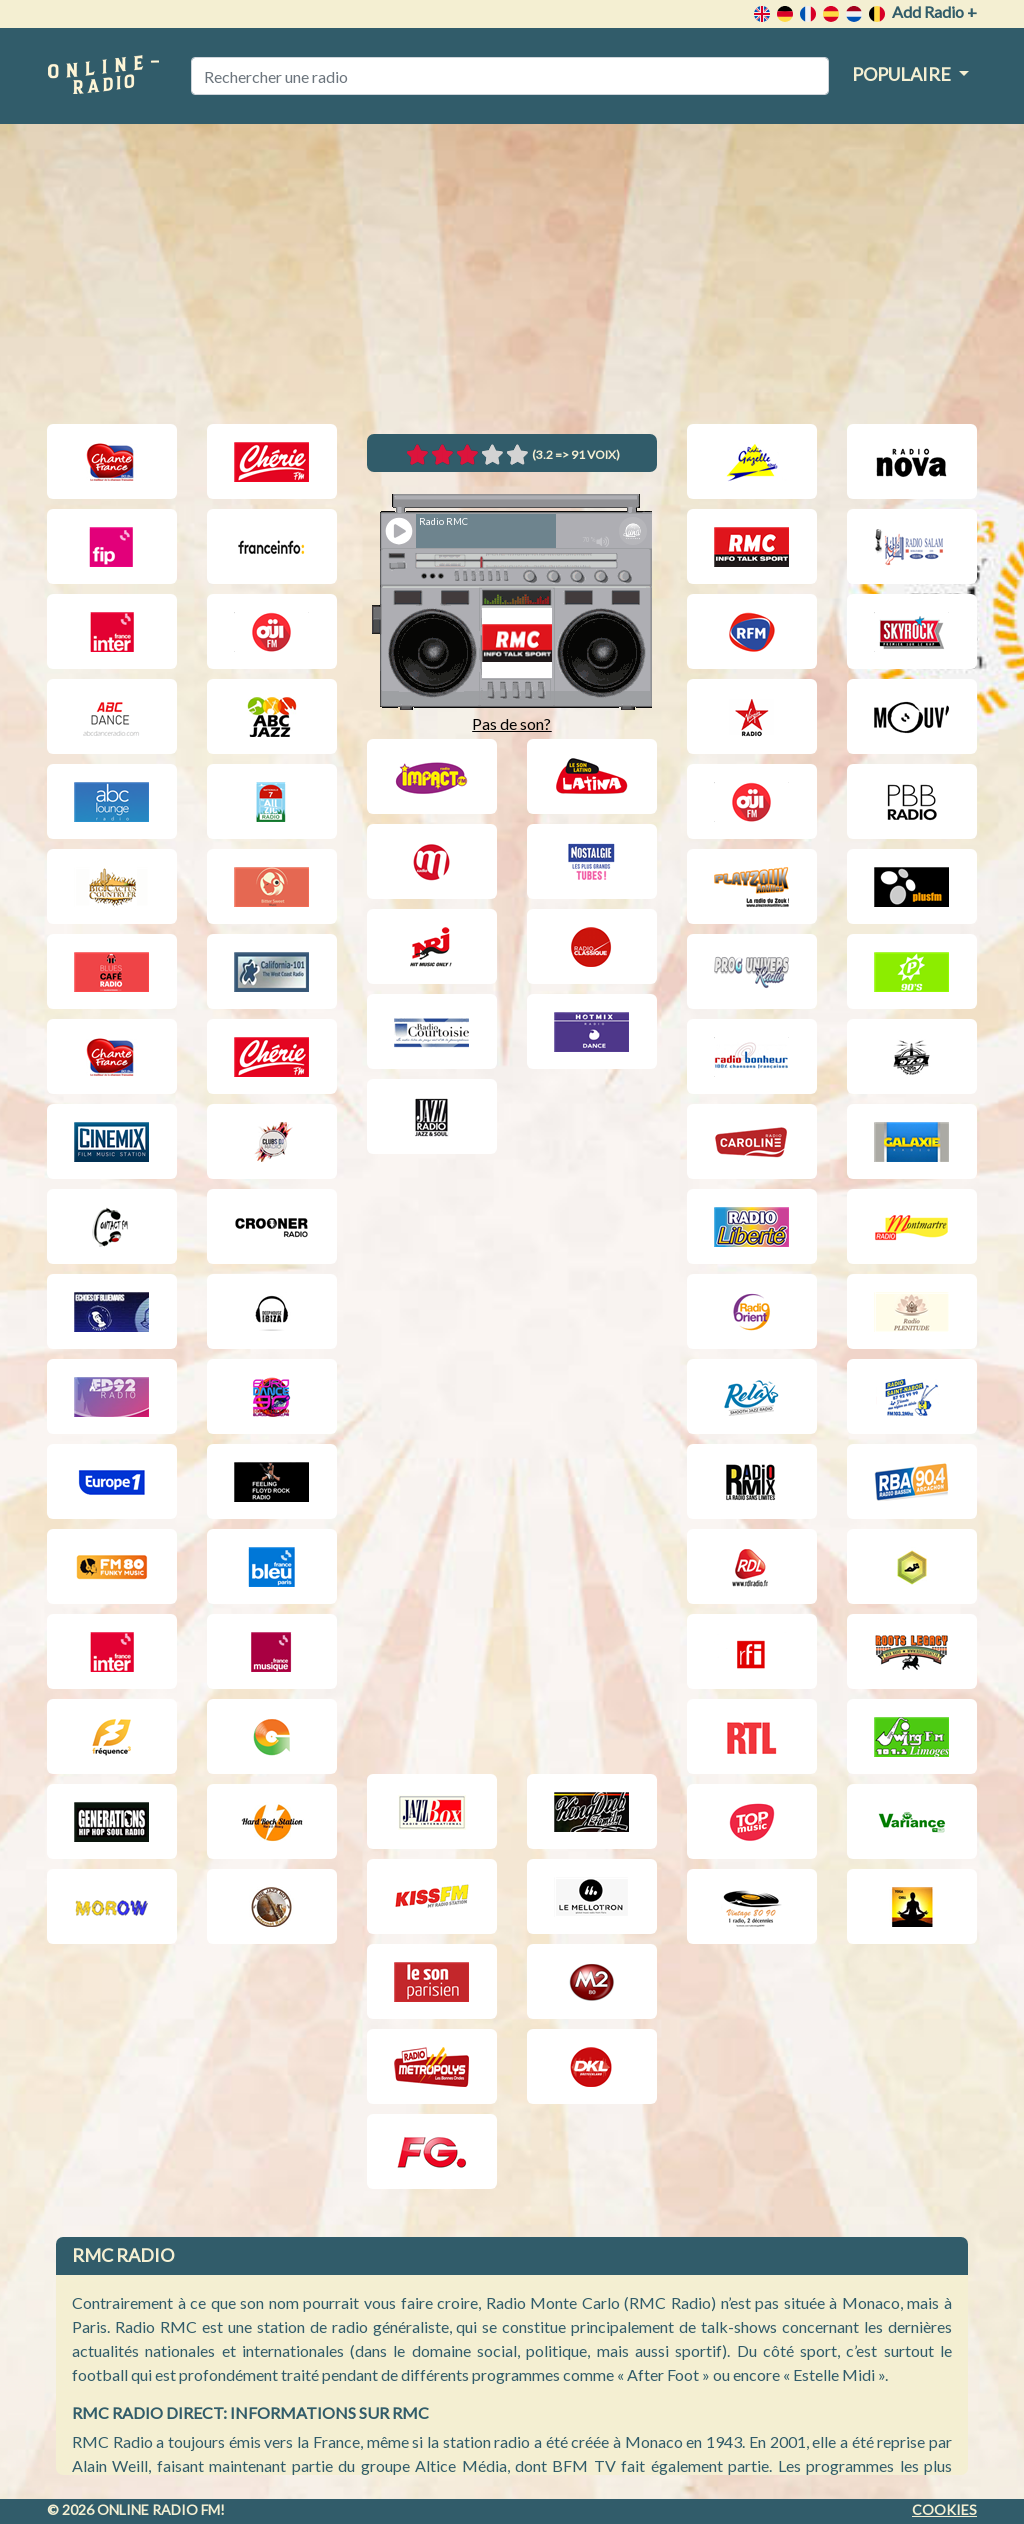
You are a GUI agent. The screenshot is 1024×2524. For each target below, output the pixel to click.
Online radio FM (158, 2509)
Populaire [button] (903, 74)
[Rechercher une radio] (510, 76)
